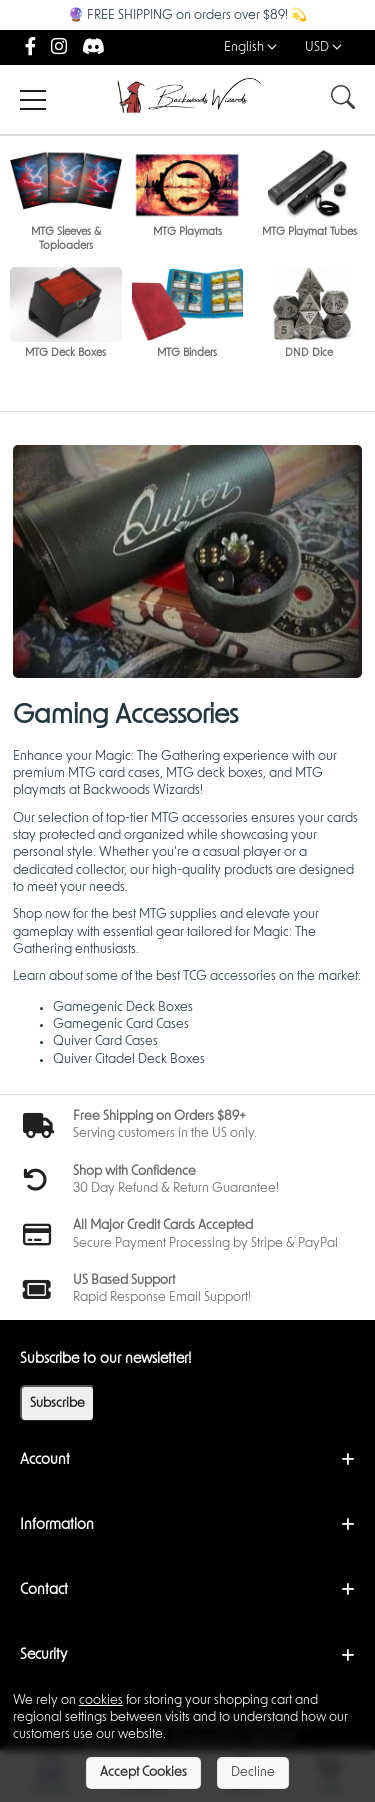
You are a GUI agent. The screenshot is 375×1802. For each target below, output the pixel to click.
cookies (101, 1700)
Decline (253, 1772)
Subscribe (57, 1403)
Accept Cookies (143, 1772)
